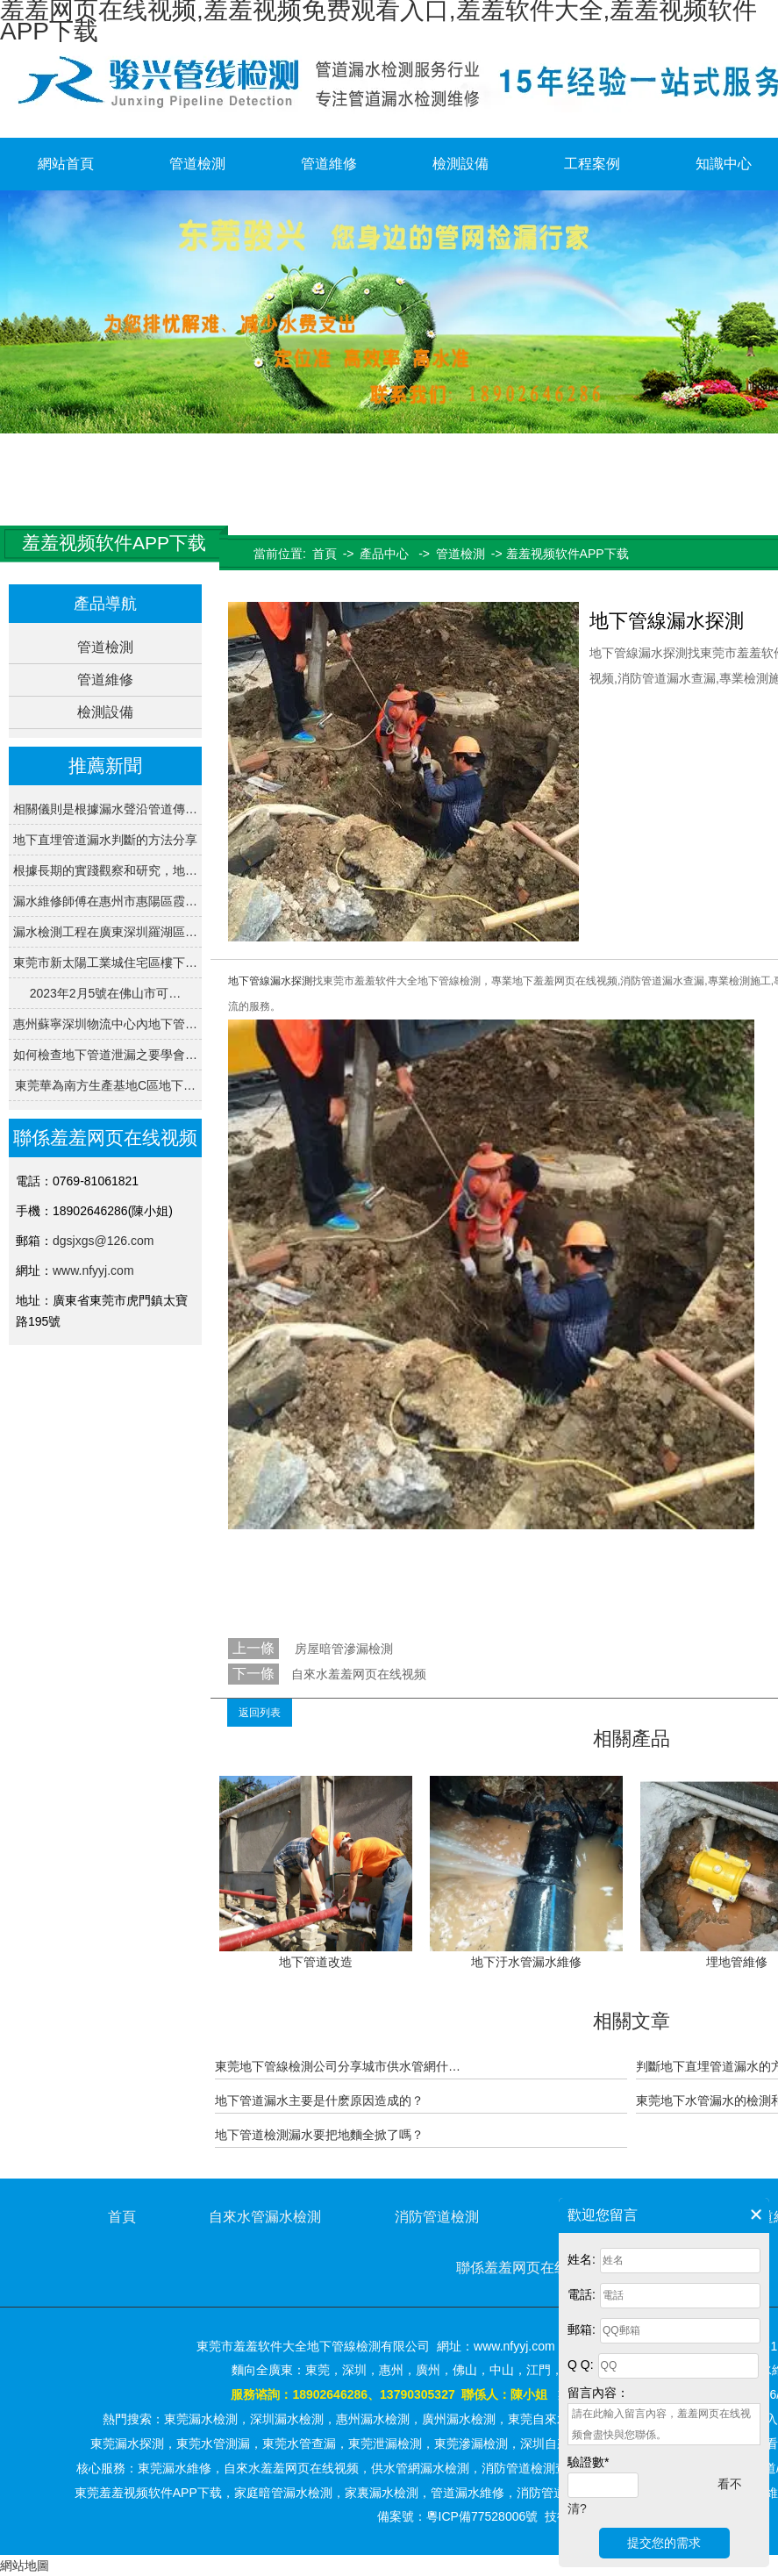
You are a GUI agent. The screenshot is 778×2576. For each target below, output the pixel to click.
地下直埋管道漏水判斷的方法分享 (105, 840)
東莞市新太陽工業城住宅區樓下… (105, 962)
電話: (581, 2294)
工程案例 (592, 163)
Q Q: (580, 2365)
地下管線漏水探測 (270, 981)
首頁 (324, 554)
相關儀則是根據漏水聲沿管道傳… (105, 809)
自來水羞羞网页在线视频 (358, 1674)
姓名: (581, 2259)
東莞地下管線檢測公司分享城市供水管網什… (337, 2066)
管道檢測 (197, 163)
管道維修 (329, 163)
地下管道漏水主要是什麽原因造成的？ (319, 2100)
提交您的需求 (664, 2543)
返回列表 (260, 1713)
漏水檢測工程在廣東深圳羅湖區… (105, 932)
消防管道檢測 (437, 2216)
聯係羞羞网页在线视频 (526, 2267)
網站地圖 (24, 2565)
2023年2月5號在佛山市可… (106, 993)
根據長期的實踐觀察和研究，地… (105, 870)
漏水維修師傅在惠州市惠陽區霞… (105, 901)
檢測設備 (460, 163)
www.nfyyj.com (93, 1270)
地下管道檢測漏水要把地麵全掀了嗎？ (319, 2135)
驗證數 (588, 2462)
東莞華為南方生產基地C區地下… (105, 1085)
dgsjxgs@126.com (103, 1241)
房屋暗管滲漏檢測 (342, 1649)
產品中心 (384, 554)
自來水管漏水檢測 (265, 2216)
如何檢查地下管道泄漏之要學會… (105, 1055)
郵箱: (581, 2329)
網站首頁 (66, 163)
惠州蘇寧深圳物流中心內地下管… (105, 1024)
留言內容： (598, 2393)
